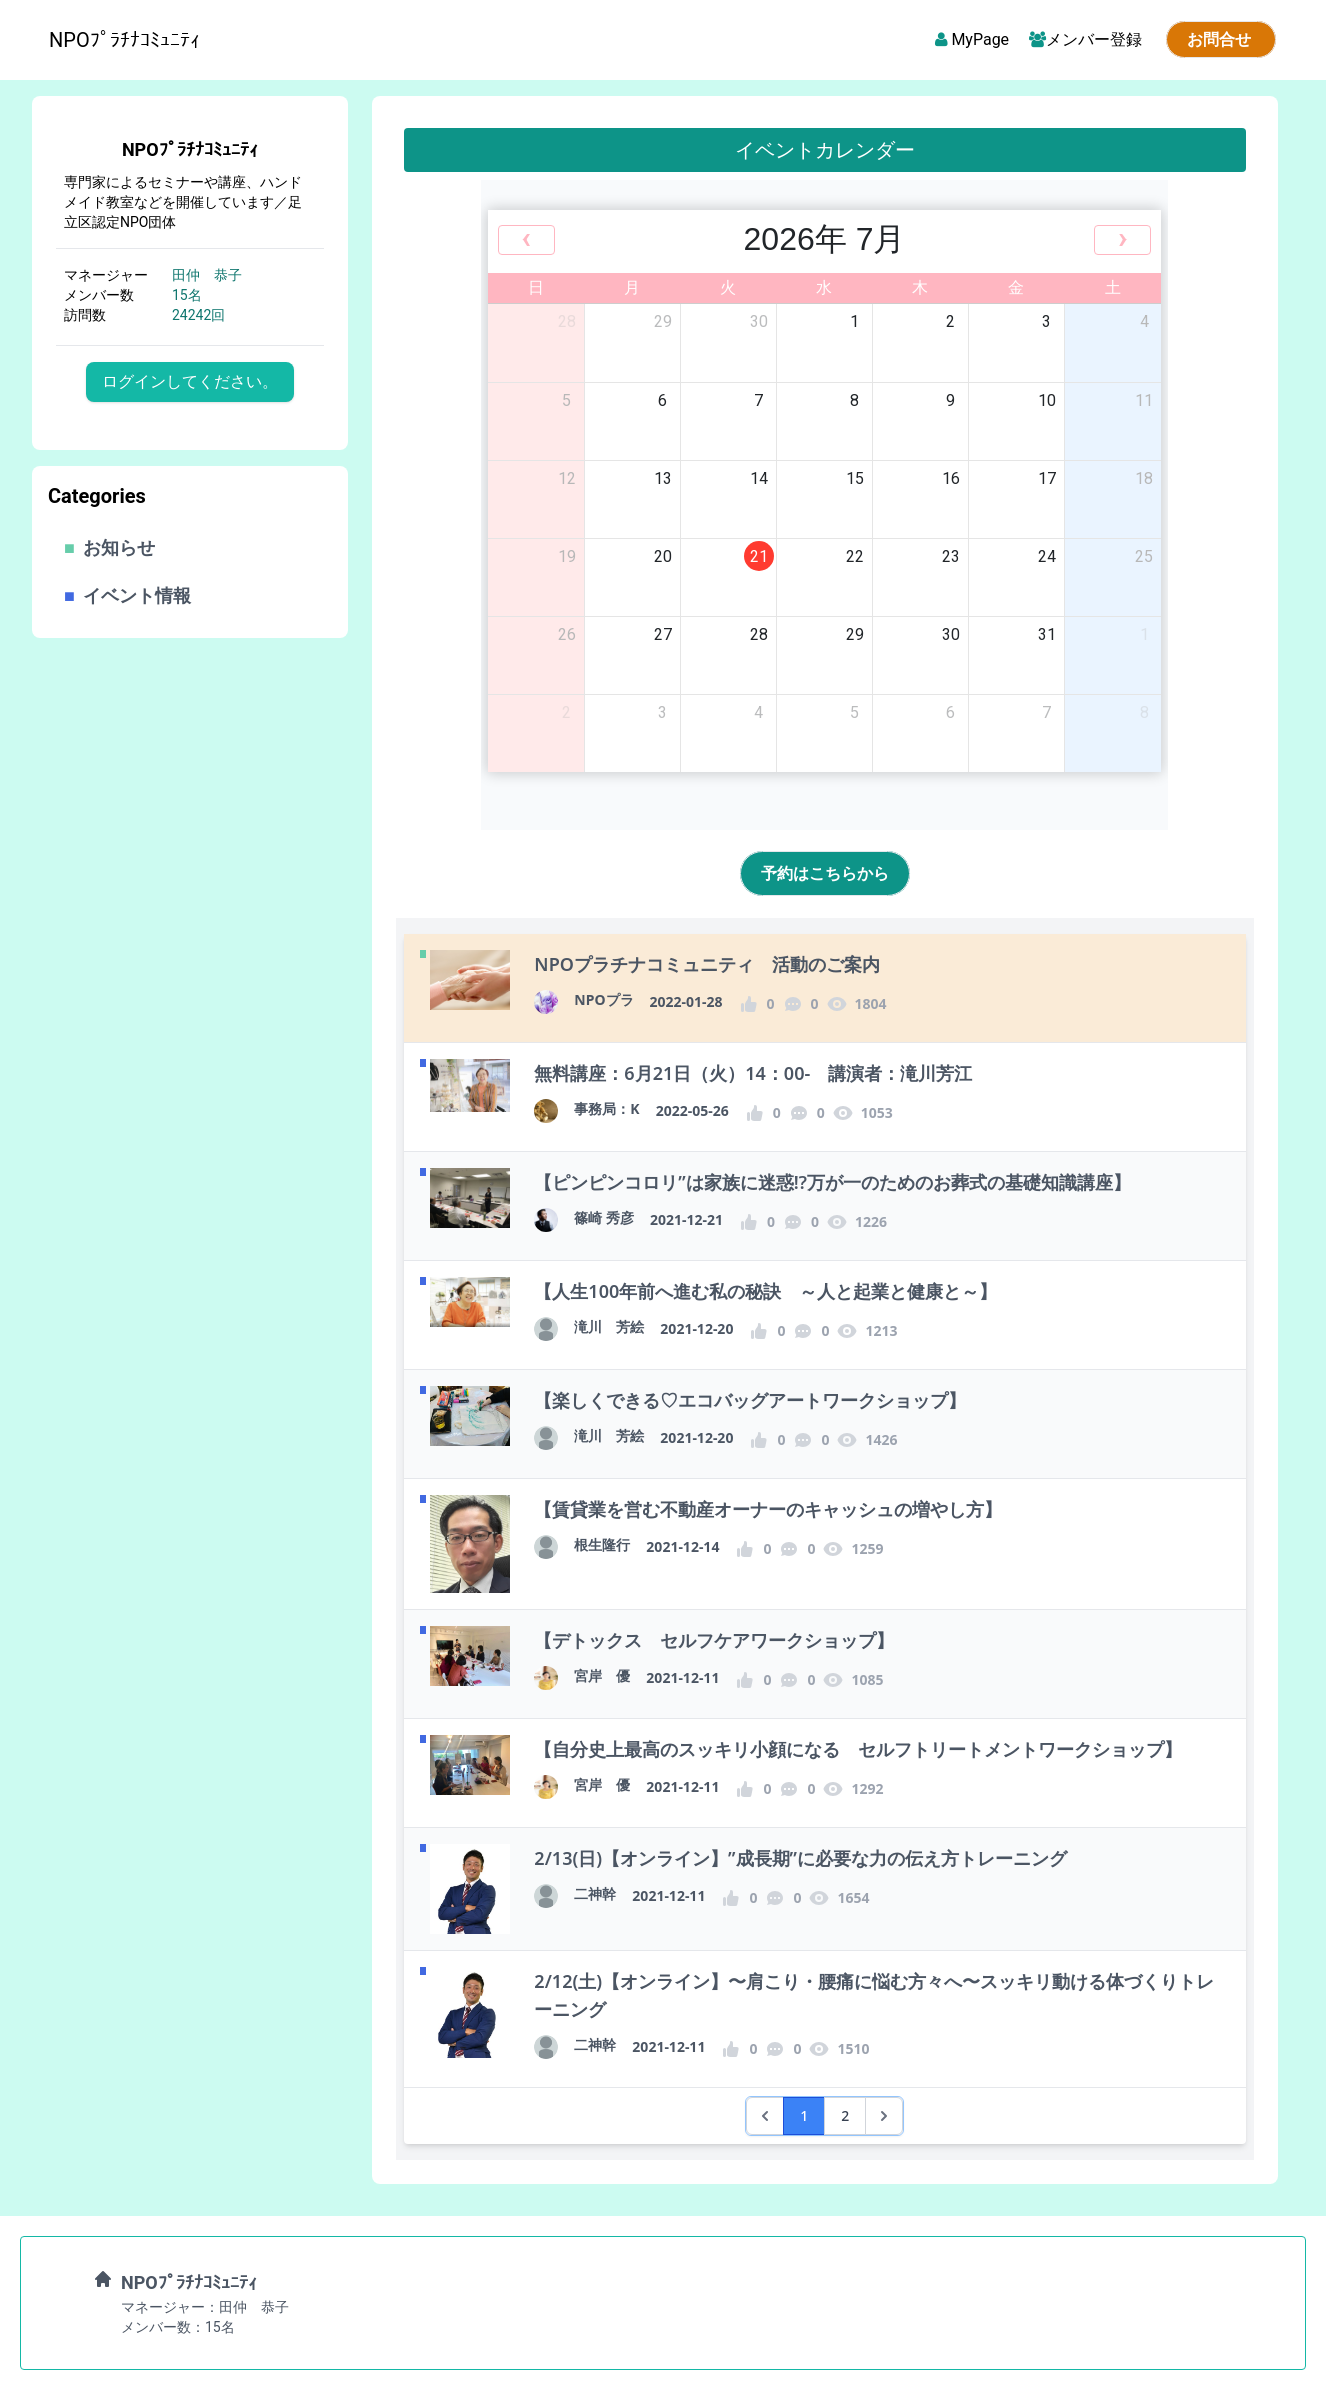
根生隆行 (602, 1544)
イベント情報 (127, 595)
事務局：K (606, 1108)
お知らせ (109, 547)
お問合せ (1221, 39)
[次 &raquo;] (884, 2116)
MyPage (970, 39)
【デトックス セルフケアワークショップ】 (714, 1640)
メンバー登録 (1087, 39)
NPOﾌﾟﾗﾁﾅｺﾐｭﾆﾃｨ (190, 149)
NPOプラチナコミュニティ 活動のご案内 (707, 964)
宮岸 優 (602, 1675)
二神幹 (595, 1893)
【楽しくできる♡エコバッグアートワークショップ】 (750, 1400)
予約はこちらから (825, 873)
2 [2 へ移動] (845, 2115)
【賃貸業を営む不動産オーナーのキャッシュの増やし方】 (768, 1509)
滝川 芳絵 (609, 1326)
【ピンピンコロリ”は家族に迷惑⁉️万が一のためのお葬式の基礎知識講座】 (832, 1182)
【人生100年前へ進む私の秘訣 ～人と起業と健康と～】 (765, 1291)
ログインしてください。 (190, 381)
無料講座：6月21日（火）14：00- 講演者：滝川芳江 (753, 1073)
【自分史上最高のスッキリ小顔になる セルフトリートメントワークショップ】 (858, 1749)
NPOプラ (603, 999)
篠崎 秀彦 (604, 1217)
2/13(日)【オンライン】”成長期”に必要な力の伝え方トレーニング (800, 1858)
